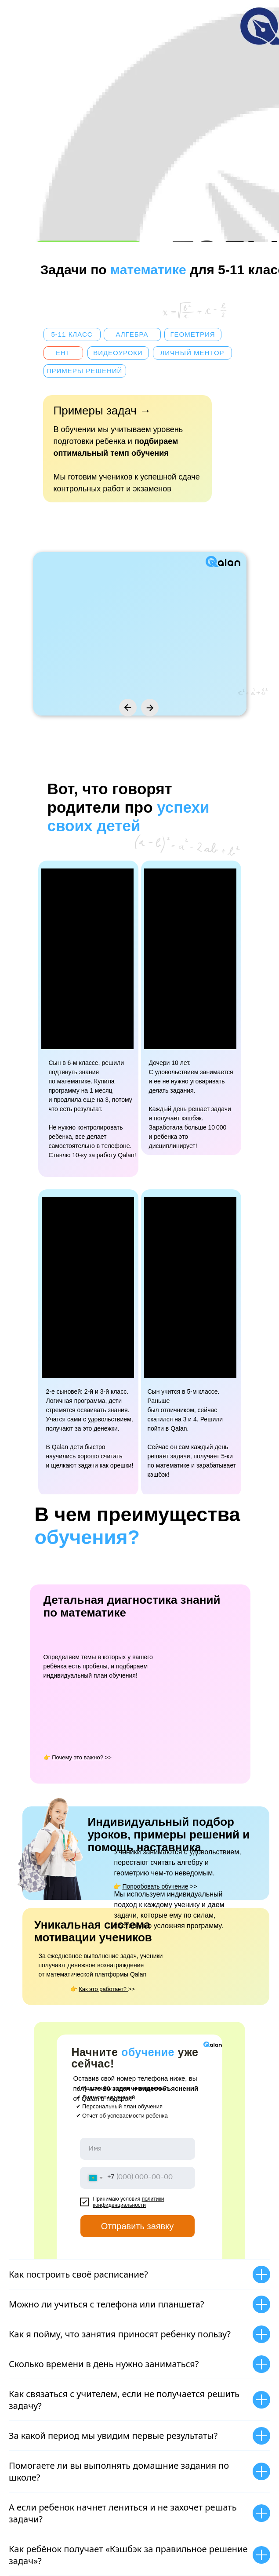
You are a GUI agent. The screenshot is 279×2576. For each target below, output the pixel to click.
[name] (137, 2149)
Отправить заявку (148, 2226)
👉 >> (155, 1886)
